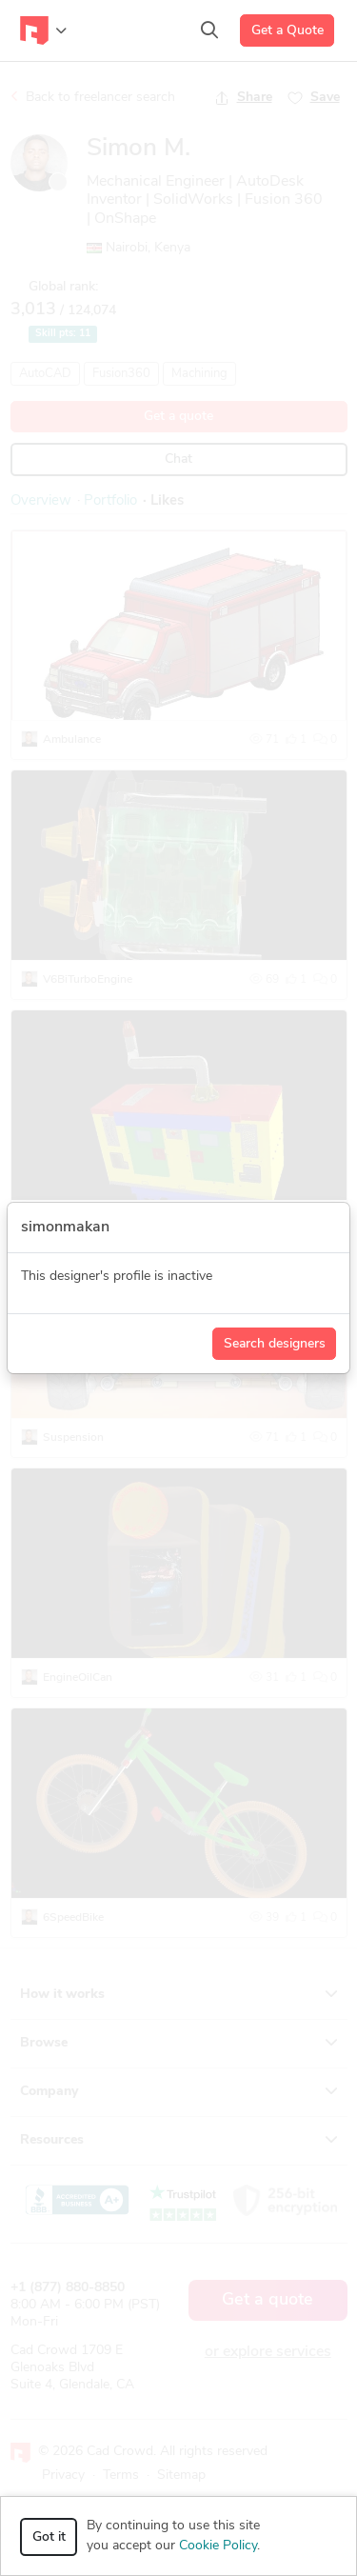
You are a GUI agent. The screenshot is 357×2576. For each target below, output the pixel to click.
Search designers (275, 1344)
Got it (49, 2537)
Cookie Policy (218, 2546)
